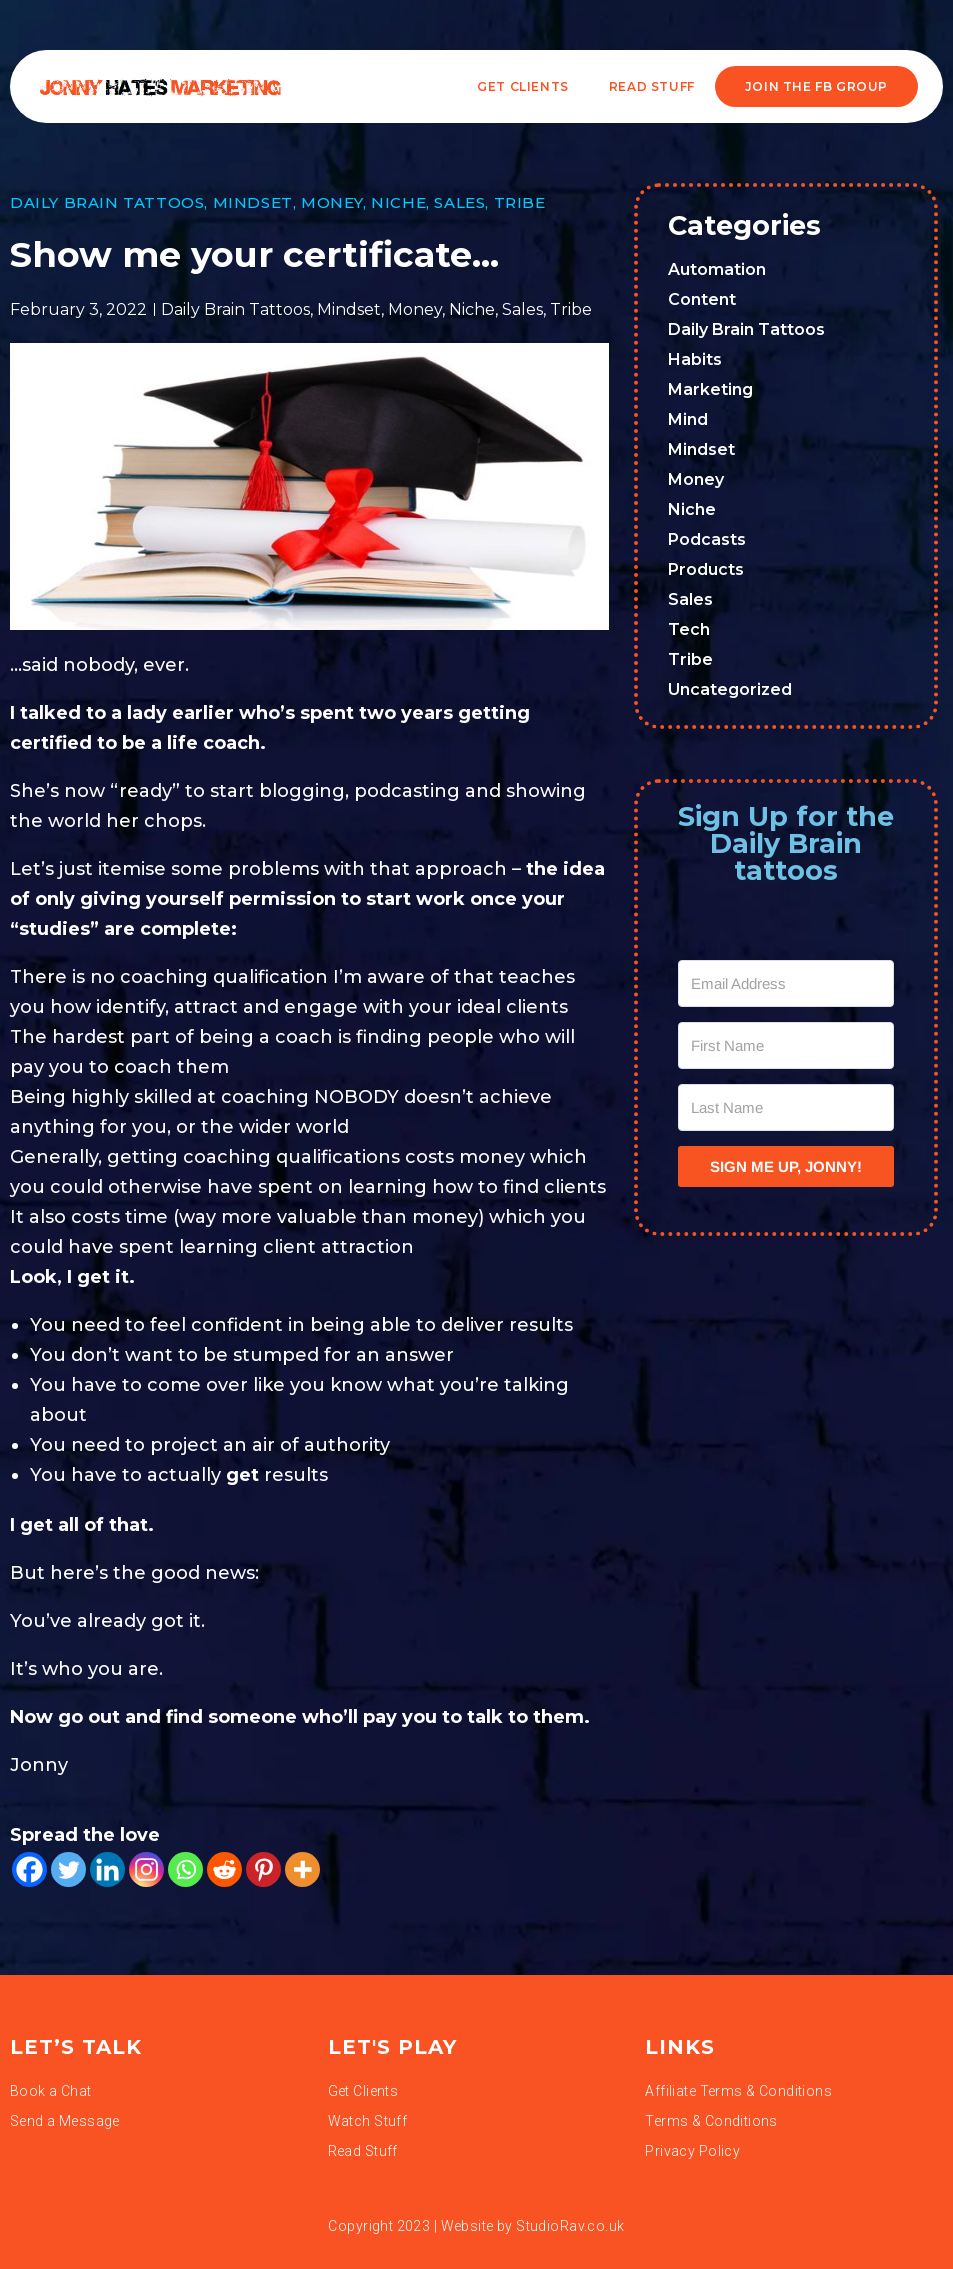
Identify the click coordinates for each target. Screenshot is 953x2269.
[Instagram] (146, 1869)
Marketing (710, 389)
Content (702, 299)
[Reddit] (224, 1869)
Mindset (253, 202)
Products (706, 569)
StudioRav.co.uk (570, 2226)
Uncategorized (730, 689)
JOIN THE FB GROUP (816, 86)
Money (332, 202)
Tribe (520, 202)
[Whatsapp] (185, 1869)
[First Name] (786, 1045)
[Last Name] (786, 1107)
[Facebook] (29, 1869)
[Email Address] (786, 983)
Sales (459, 202)
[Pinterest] (263, 1869)
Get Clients (523, 86)
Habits (695, 359)
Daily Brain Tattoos (107, 202)
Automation (717, 269)
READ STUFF (652, 86)
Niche (398, 202)
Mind (688, 419)
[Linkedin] (107, 1869)
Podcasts (707, 539)
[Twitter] (68, 1869)
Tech (689, 629)
